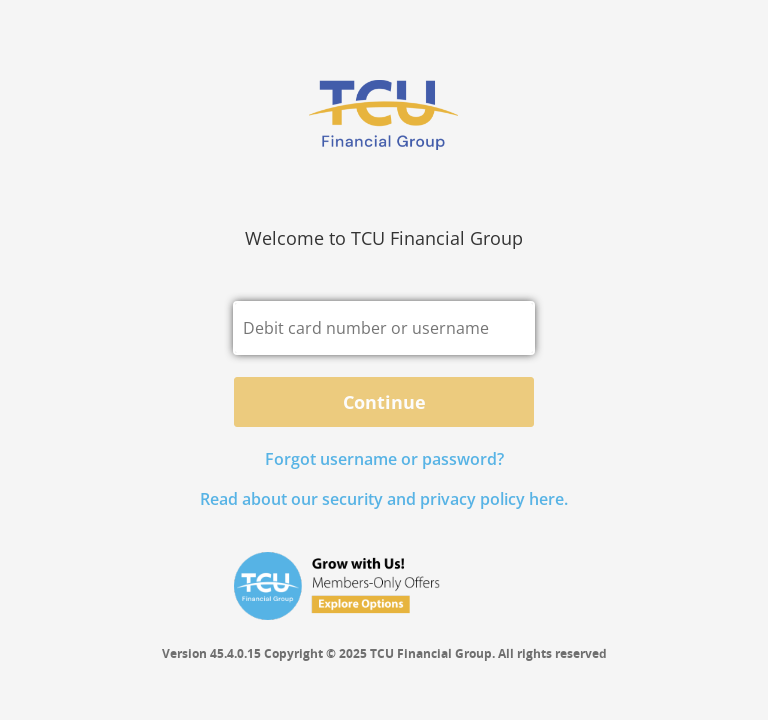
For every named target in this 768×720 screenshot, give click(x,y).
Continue (384, 402)
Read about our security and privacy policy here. (384, 499)
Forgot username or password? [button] (384, 459)
